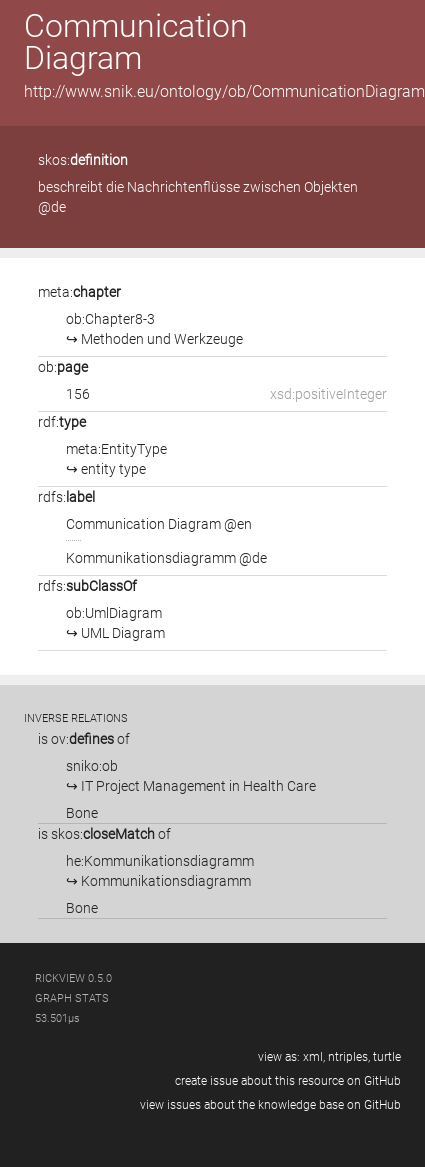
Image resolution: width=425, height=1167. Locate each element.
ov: (82, 739)
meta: (79, 292)
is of (84, 739)
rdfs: (66, 497)
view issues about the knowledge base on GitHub (270, 1105)
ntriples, (349, 1057)
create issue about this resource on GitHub (288, 1081)
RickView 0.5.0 (73, 978)
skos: (83, 160)
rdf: (62, 422)
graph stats (72, 998)
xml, (314, 1057)
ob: (63, 367)
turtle (387, 1057)
